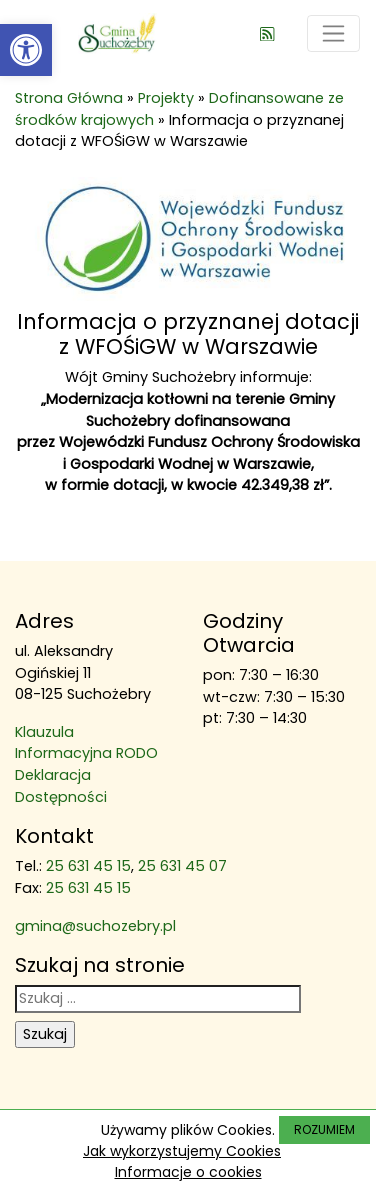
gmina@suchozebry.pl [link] (95, 926)
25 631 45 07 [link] (182, 866)
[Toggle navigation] (333, 33)
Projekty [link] (166, 98)
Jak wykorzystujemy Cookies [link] (182, 1151)
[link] (26, 50)
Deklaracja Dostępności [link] (61, 786)
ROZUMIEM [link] (324, 1129)
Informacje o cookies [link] (188, 1172)
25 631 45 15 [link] (88, 866)
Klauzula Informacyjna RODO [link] (86, 743)
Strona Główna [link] (69, 98)
